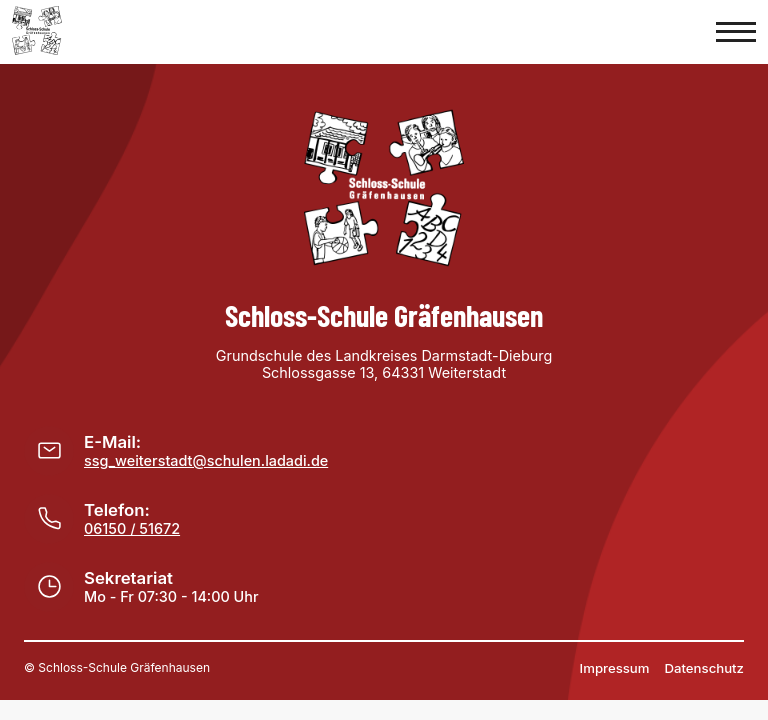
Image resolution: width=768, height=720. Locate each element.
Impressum (615, 668)
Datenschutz (705, 668)
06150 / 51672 (132, 528)
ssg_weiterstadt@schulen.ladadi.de (206, 460)
